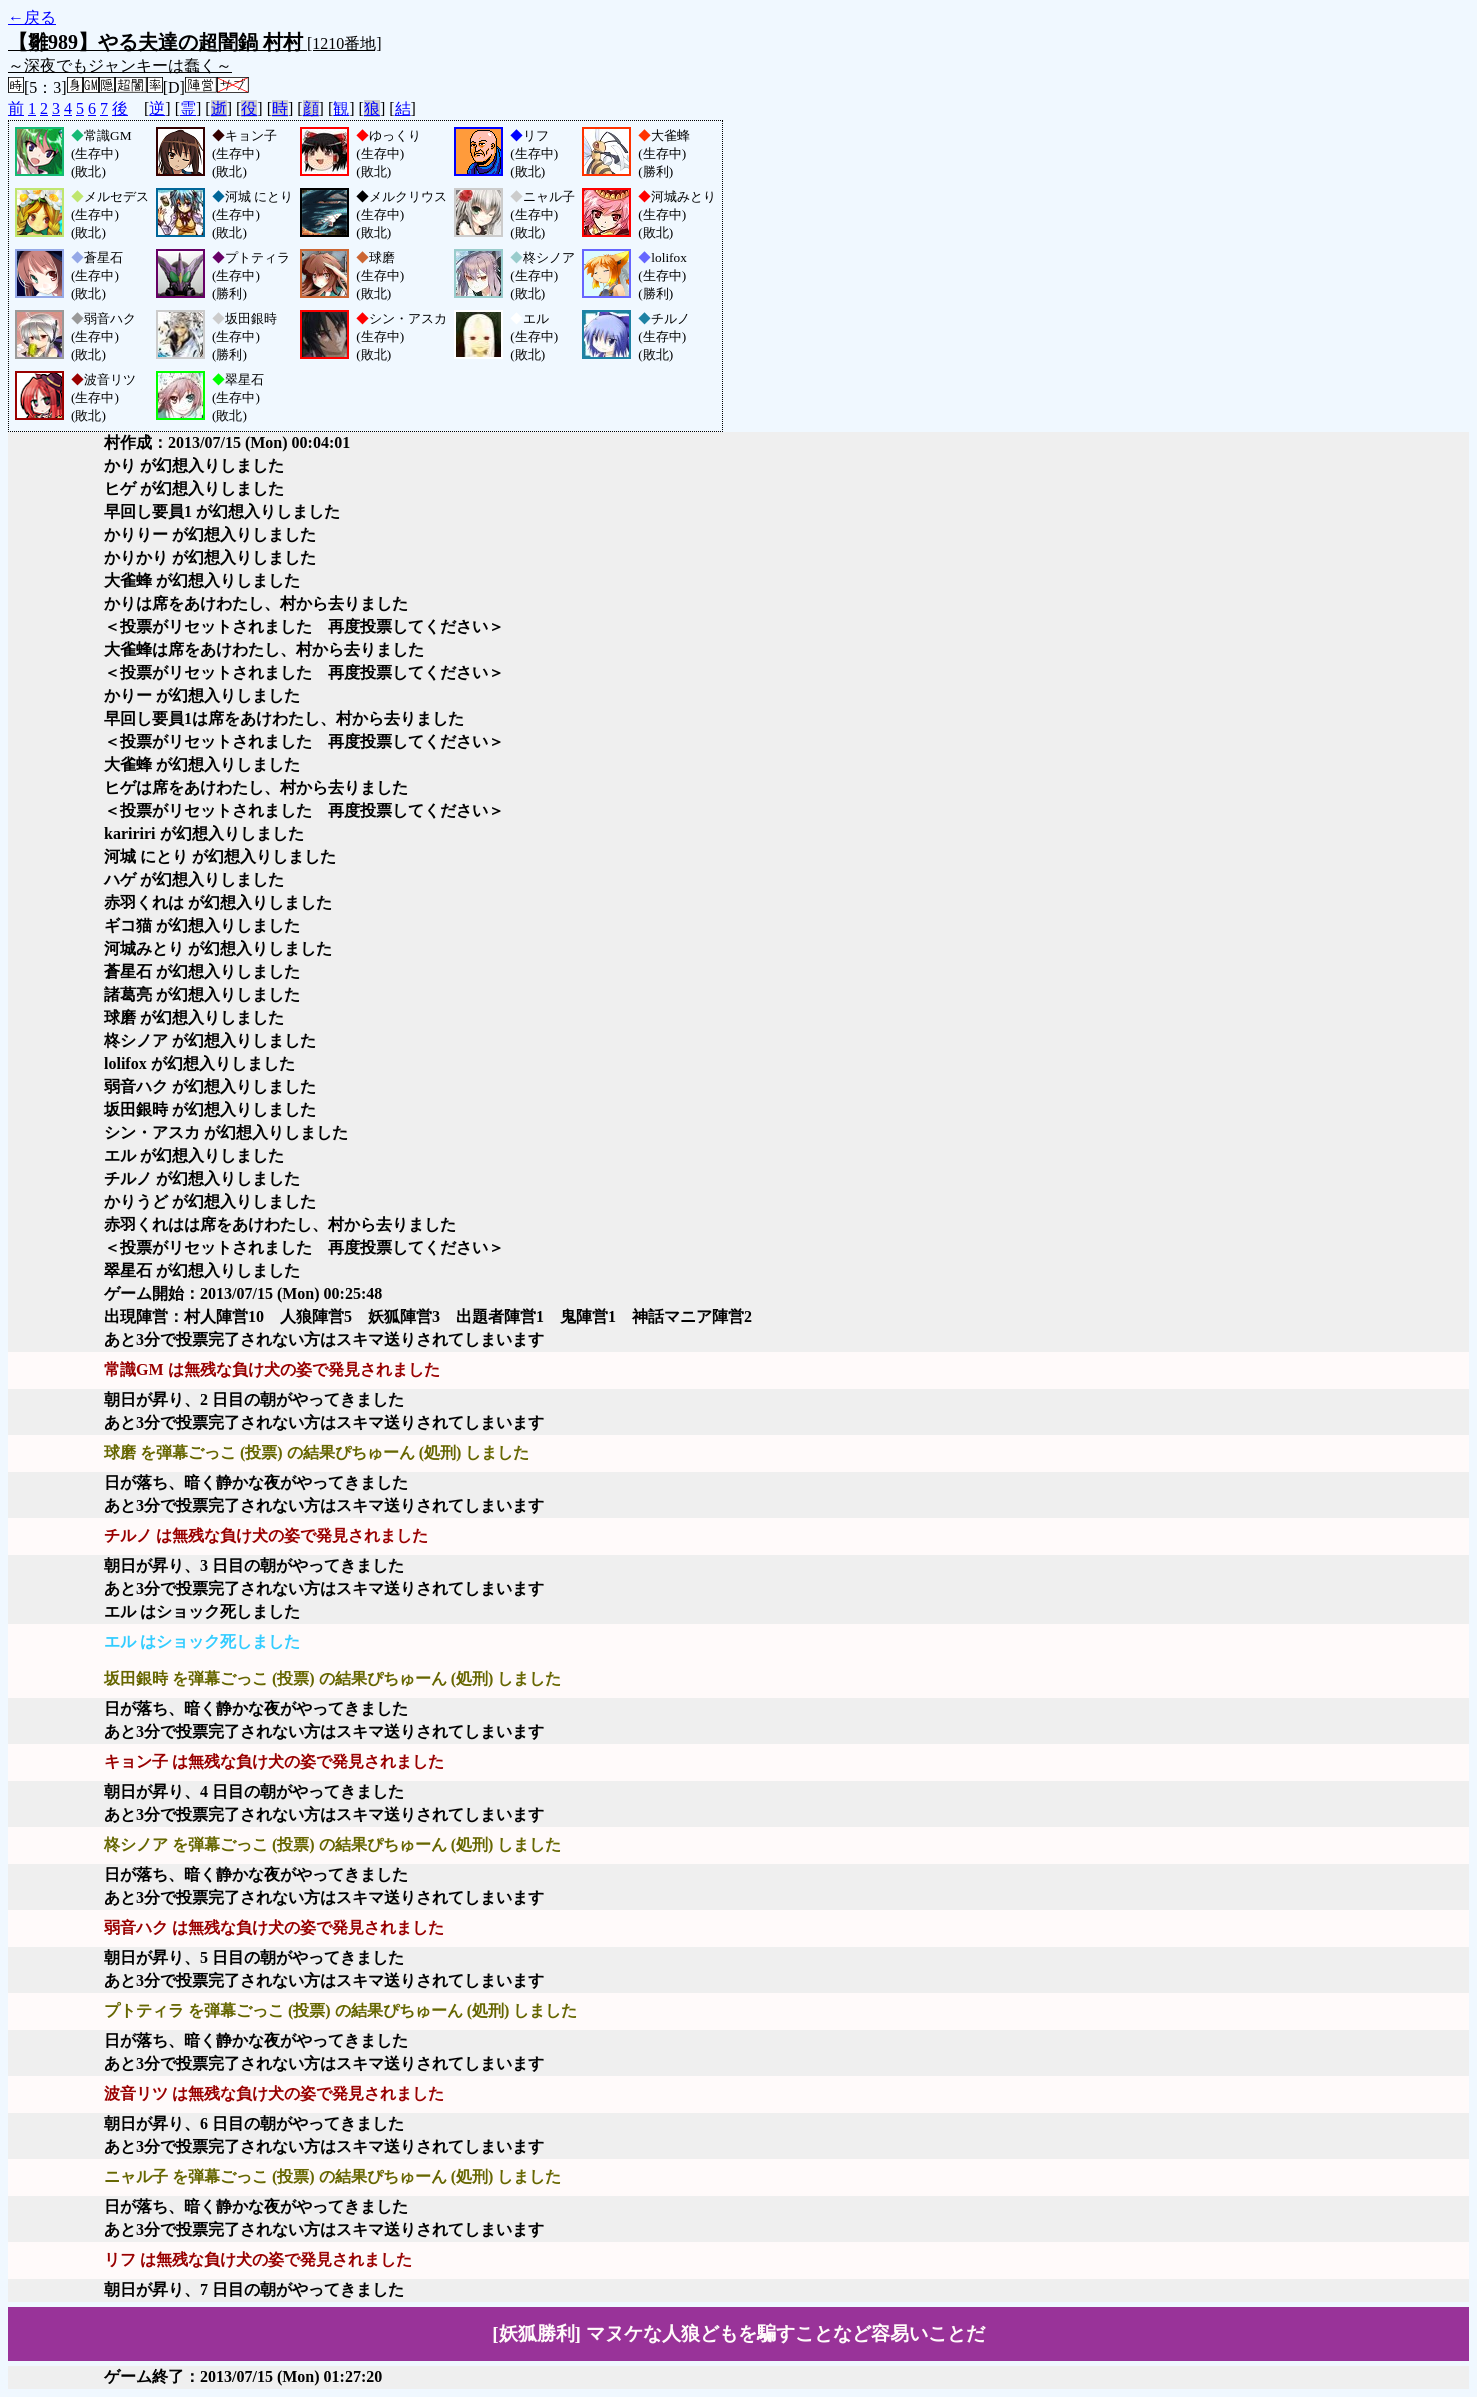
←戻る (32, 17)
